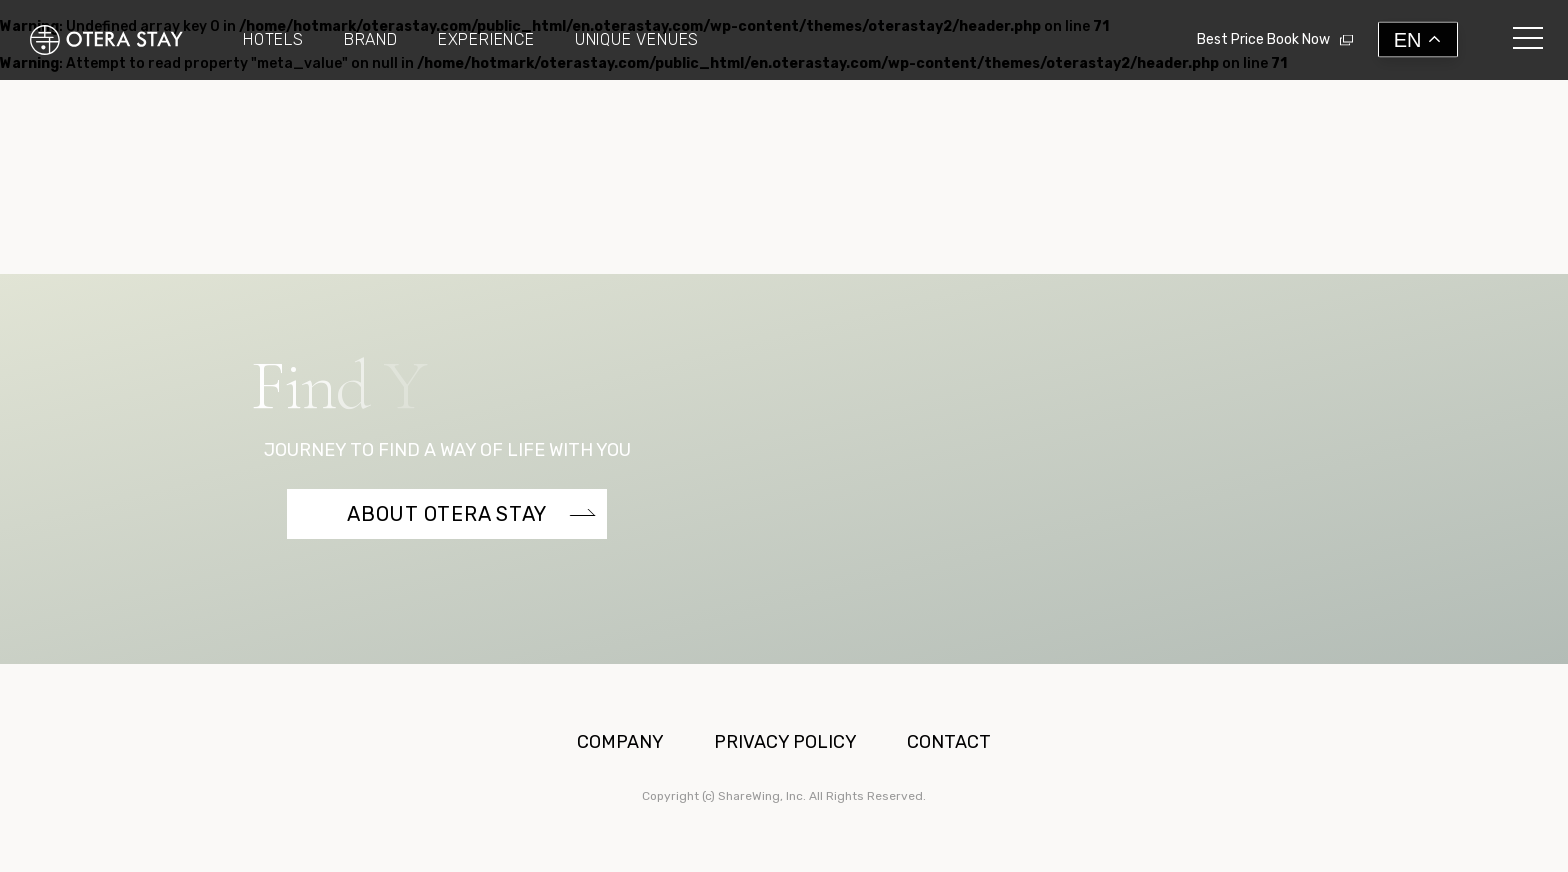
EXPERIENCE (486, 40)
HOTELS (273, 40)
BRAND (371, 40)
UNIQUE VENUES (637, 40)
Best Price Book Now (1263, 39)
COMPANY (620, 742)
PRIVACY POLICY (785, 742)
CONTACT (949, 742)
